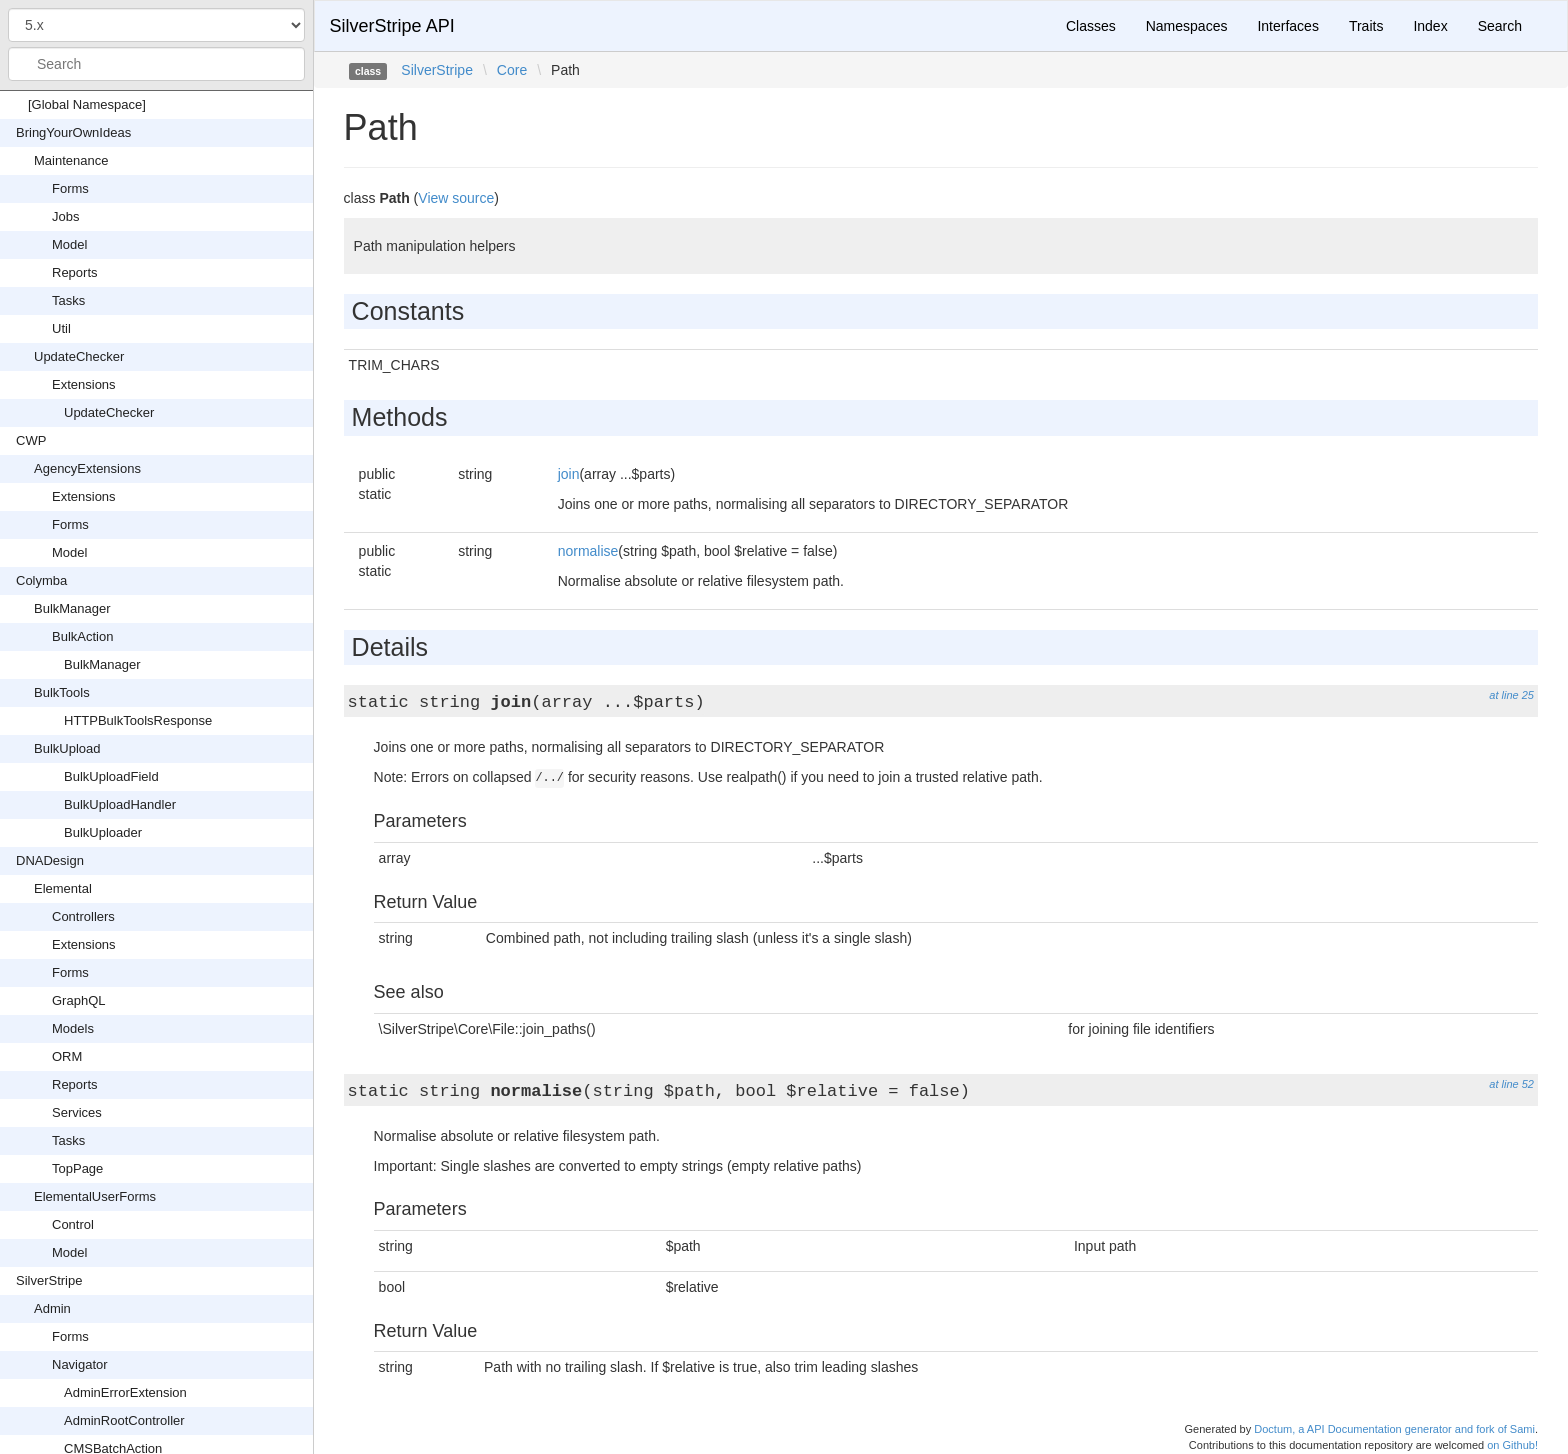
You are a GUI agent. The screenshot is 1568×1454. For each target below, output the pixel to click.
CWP (31, 440)
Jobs (65, 216)
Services (77, 1112)
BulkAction (82, 636)
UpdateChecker (79, 356)
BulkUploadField (111, 776)
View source (456, 198)
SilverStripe (49, 1280)
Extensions (84, 384)
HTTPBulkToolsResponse (138, 720)
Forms (70, 188)
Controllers (83, 916)
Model (69, 244)
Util (61, 328)
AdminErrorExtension (125, 1392)
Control (73, 1224)
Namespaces (1187, 26)
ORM (67, 1056)
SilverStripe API (392, 26)
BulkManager (72, 608)
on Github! (1512, 1445)
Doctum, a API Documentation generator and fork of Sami (1394, 1429)
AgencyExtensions (87, 468)
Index (1430, 26)
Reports (75, 272)
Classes (1091, 26)
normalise (588, 551)
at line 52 (1511, 1084)
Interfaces (1287, 26)
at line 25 (1511, 695)
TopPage (77, 1168)
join (569, 474)
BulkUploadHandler (120, 804)
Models (73, 1028)
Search (1500, 26)
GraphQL (78, 1000)
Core (512, 70)
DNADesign (50, 860)
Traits (1366, 26)
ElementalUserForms (95, 1196)
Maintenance (71, 160)
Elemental (63, 888)
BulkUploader (103, 832)
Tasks (68, 300)
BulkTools (62, 692)
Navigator (80, 1364)
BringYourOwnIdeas (73, 132)
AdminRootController (124, 1420)
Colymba (41, 580)
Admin (52, 1308)
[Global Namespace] (87, 104)
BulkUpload (67, 748)
